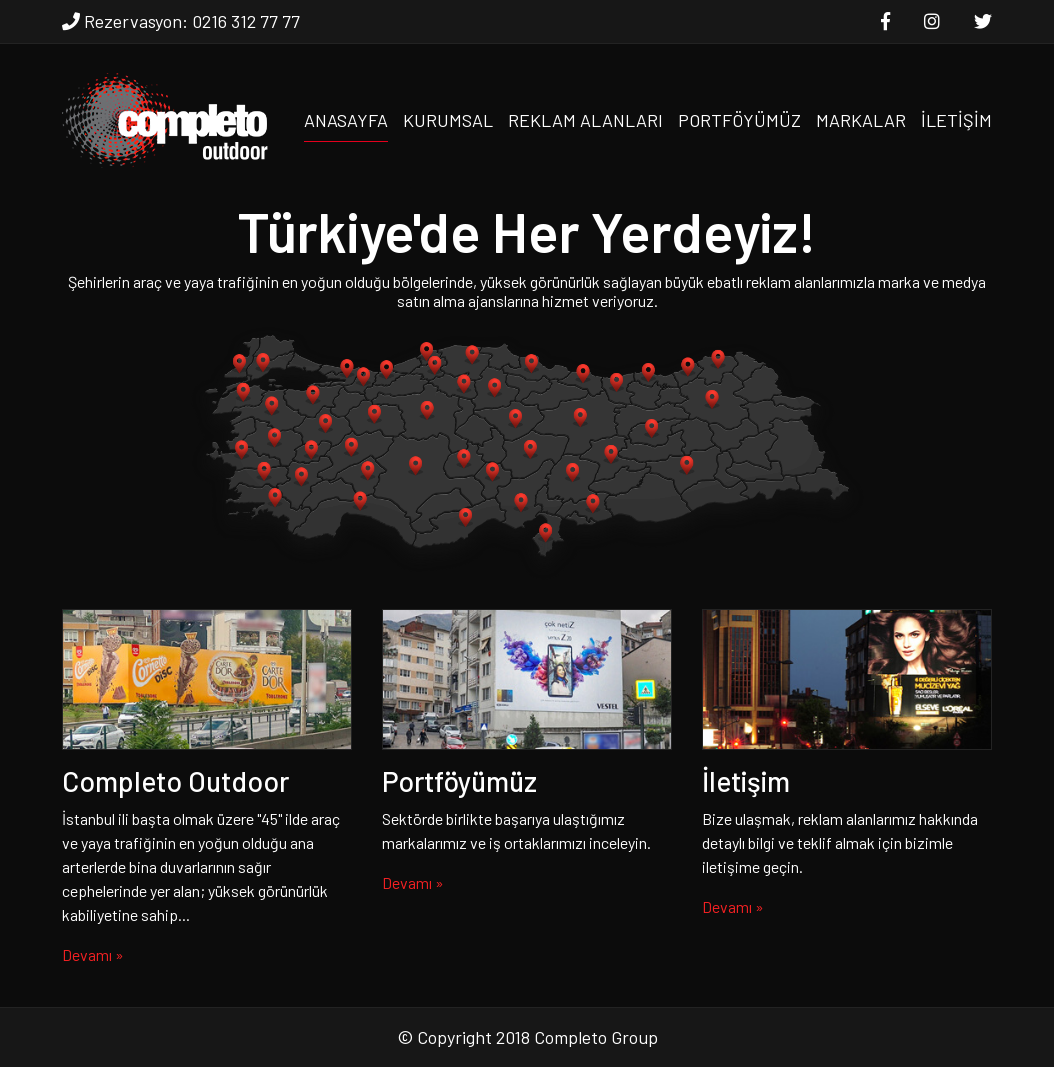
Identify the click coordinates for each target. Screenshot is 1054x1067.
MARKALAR (861, 120)
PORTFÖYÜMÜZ (739, 120)
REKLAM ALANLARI (585, 120)
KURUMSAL (448, 120)
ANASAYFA (346, 120)
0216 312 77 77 (246, 21)
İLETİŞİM (956, 120)
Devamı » (93, 954)
